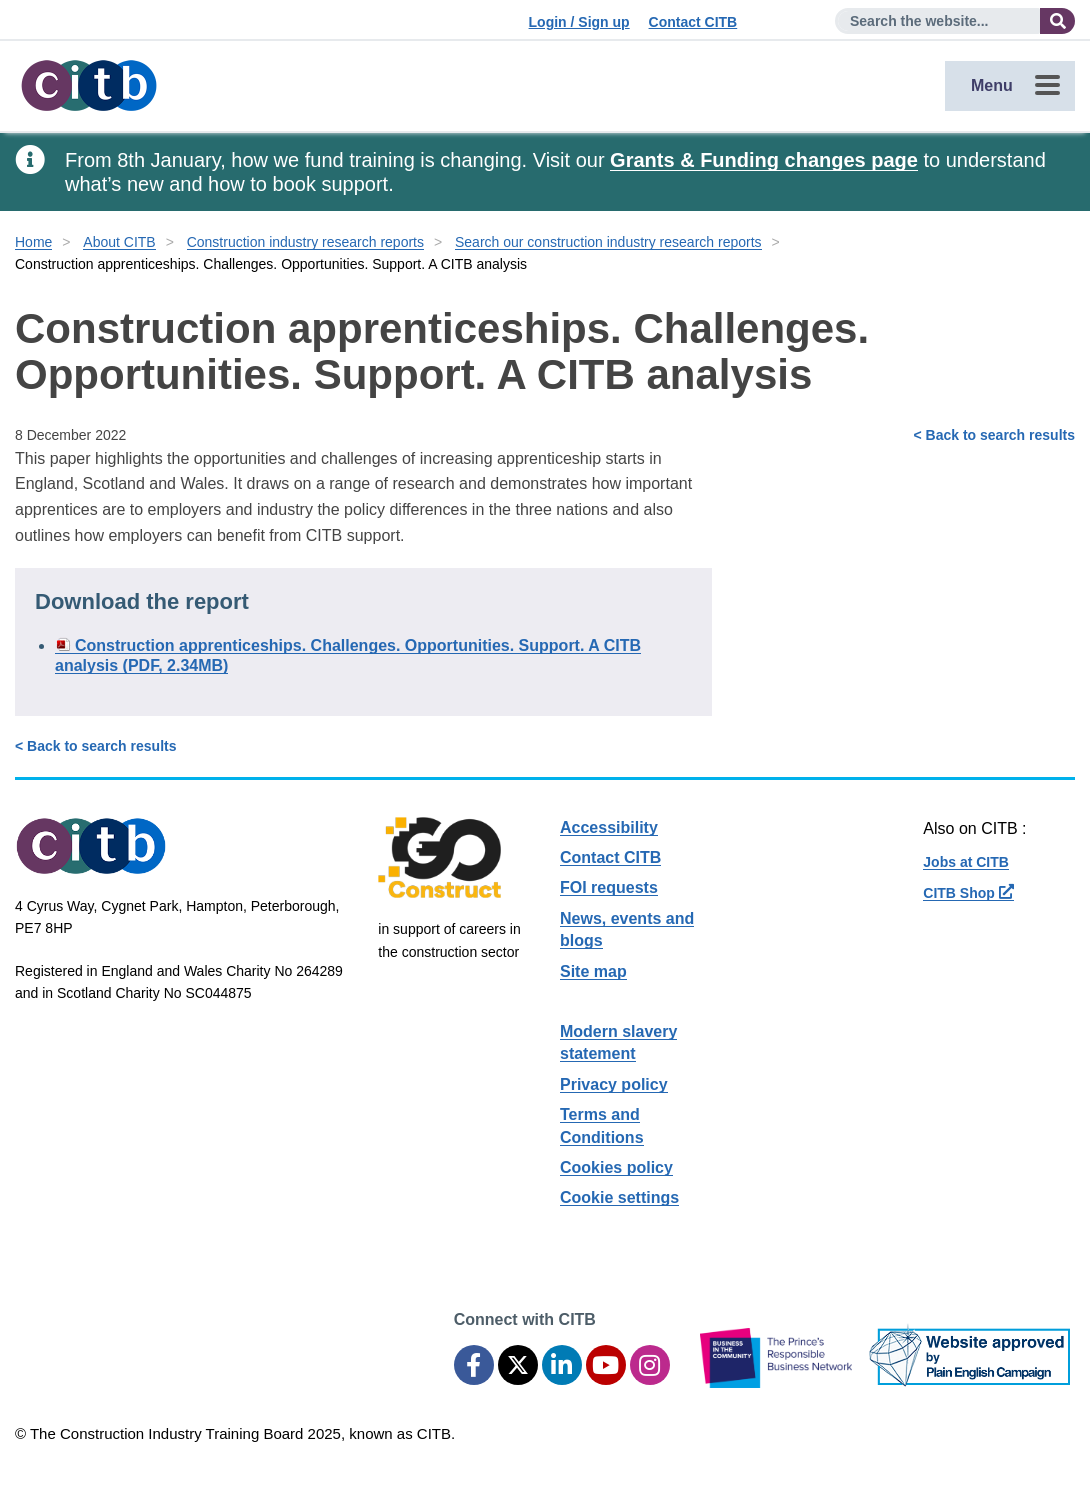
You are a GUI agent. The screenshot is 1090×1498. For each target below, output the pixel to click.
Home (33, 242)
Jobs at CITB (966, 862)
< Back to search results (994, 435)
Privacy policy (614, 1084)
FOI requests (609, 887)
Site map (593, 971)
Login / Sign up (579, 22)
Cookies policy (616, 1167)
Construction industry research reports (305, 242)
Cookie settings (619, 1197)
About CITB (119, 242)
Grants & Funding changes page (764, 160)
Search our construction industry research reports (608, 242)
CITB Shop (968, 893)
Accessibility (609, 827)
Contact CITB (693, 22)
